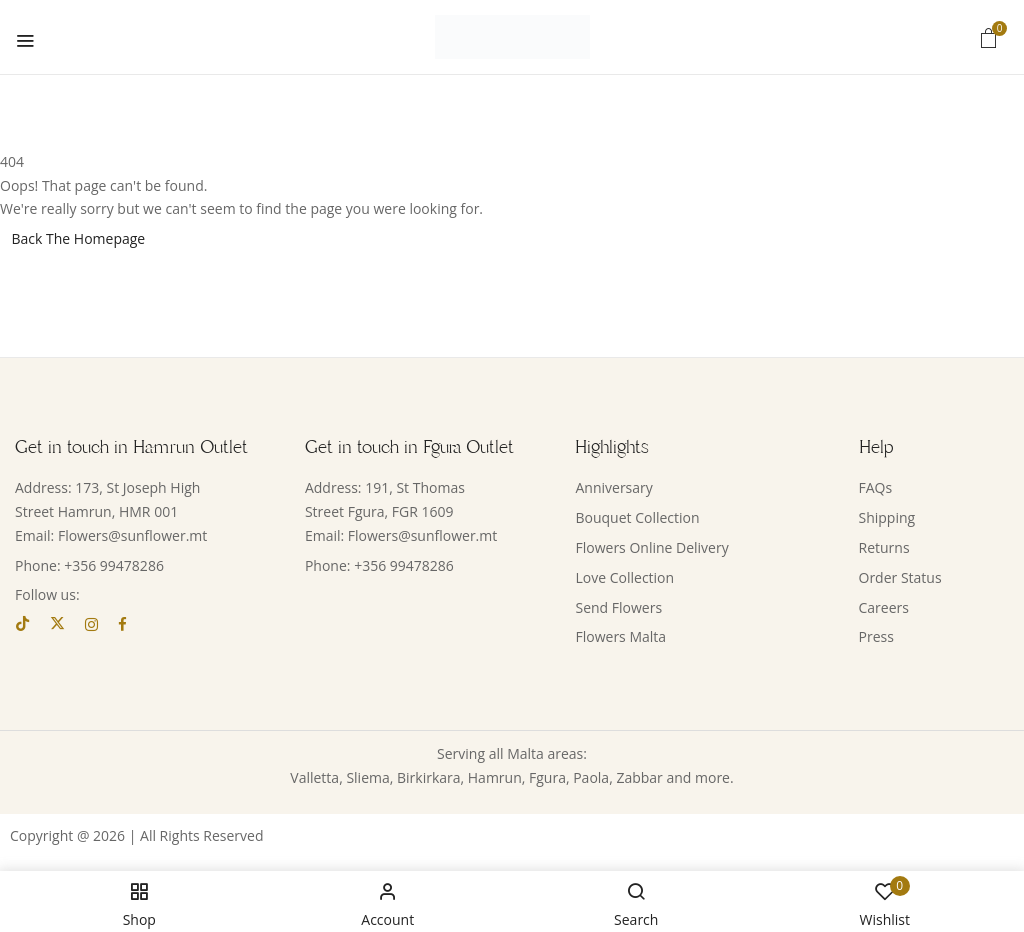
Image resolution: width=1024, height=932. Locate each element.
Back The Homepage (79, 238)
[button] (989, 37)
